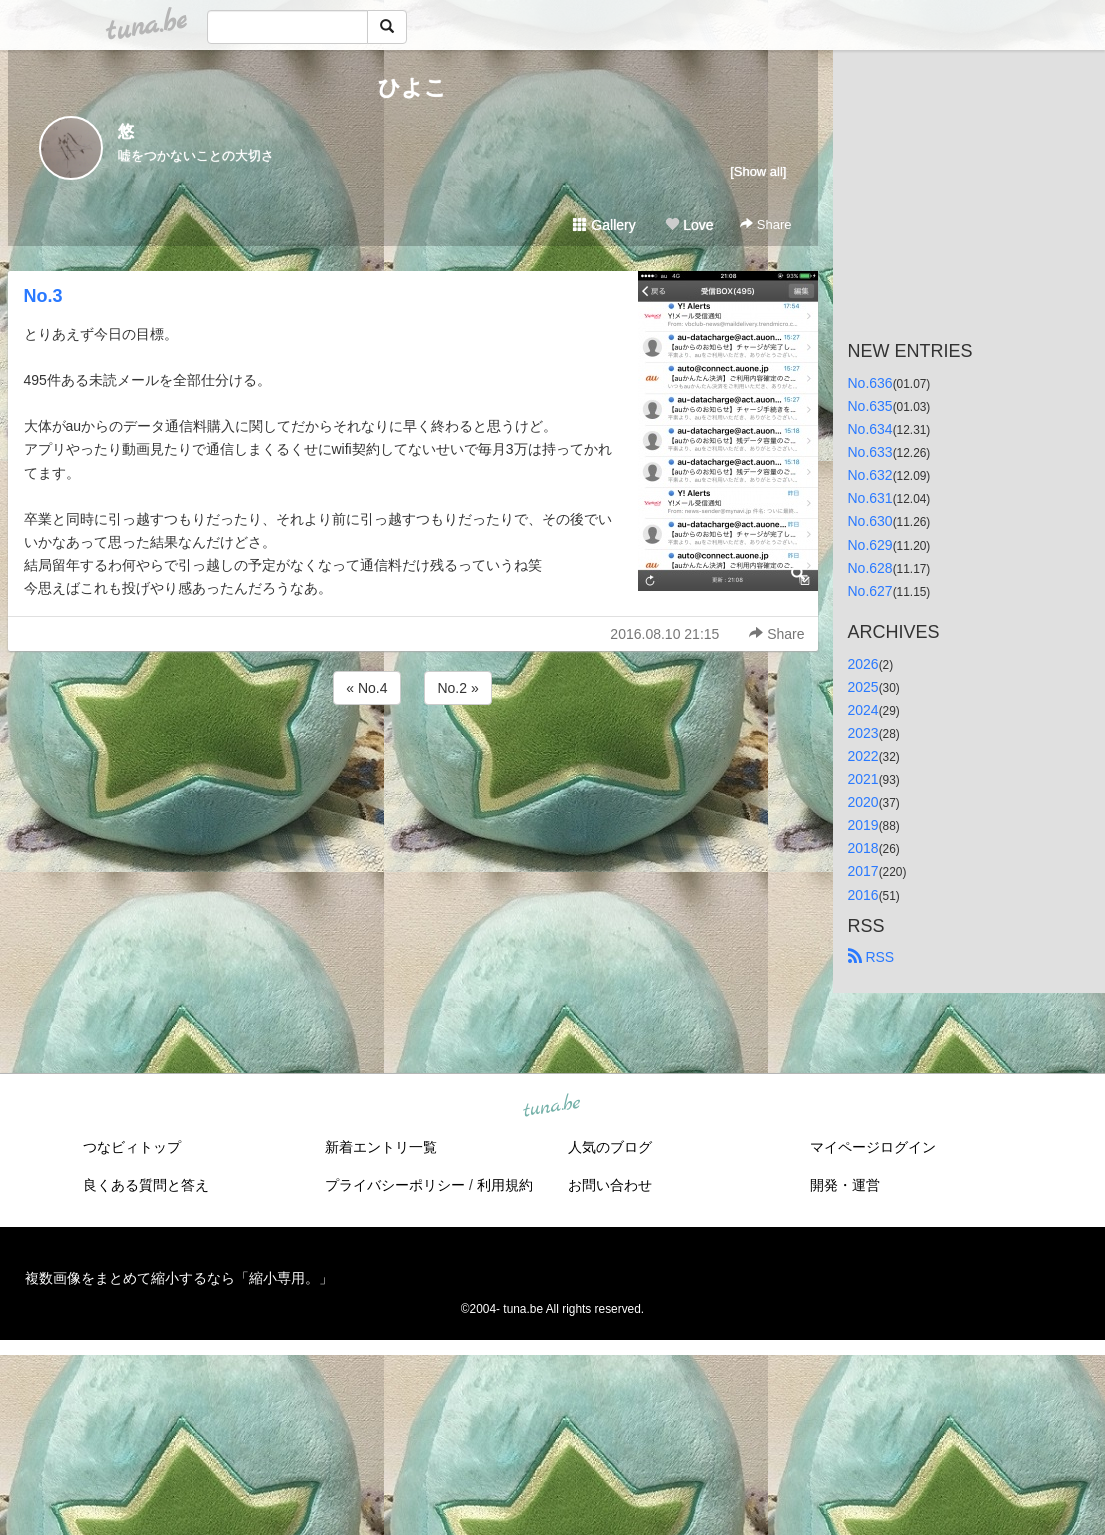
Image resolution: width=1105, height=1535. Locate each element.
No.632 (870, 475)
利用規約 (505, 1185)
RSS (871, 957)
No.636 (870, 383)
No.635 (870, 406)
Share (765, 224)
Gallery (604, 225)
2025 (863, 687)
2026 (863, 664)
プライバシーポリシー (395, 1185)
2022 (863, 756)
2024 (863, 710)
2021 (863, 779)
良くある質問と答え (146, 1185)
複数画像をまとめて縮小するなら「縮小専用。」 (179, 1278)
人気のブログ (610, 1147)
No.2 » (457, 688)
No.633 (870, 452)
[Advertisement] (413, 763)
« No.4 (366, 688)
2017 (863, 871)
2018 (863, 848)
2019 (863, 825)
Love (689, 225)
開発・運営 (845, 1185)
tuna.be (552, 1106)
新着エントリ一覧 (381, 1147)
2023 (863, 733)
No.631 (870, 498)
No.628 (870, 568)
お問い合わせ (610, 1185)
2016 (863, 895)
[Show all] (758, 171)
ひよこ (412, 87)
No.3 (43, 296)
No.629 (870, 545)
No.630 (870, 521)
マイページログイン (873, 1147)
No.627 (870, 591)
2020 (863, 802)
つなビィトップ (132, 1147)
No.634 (870, 429)
